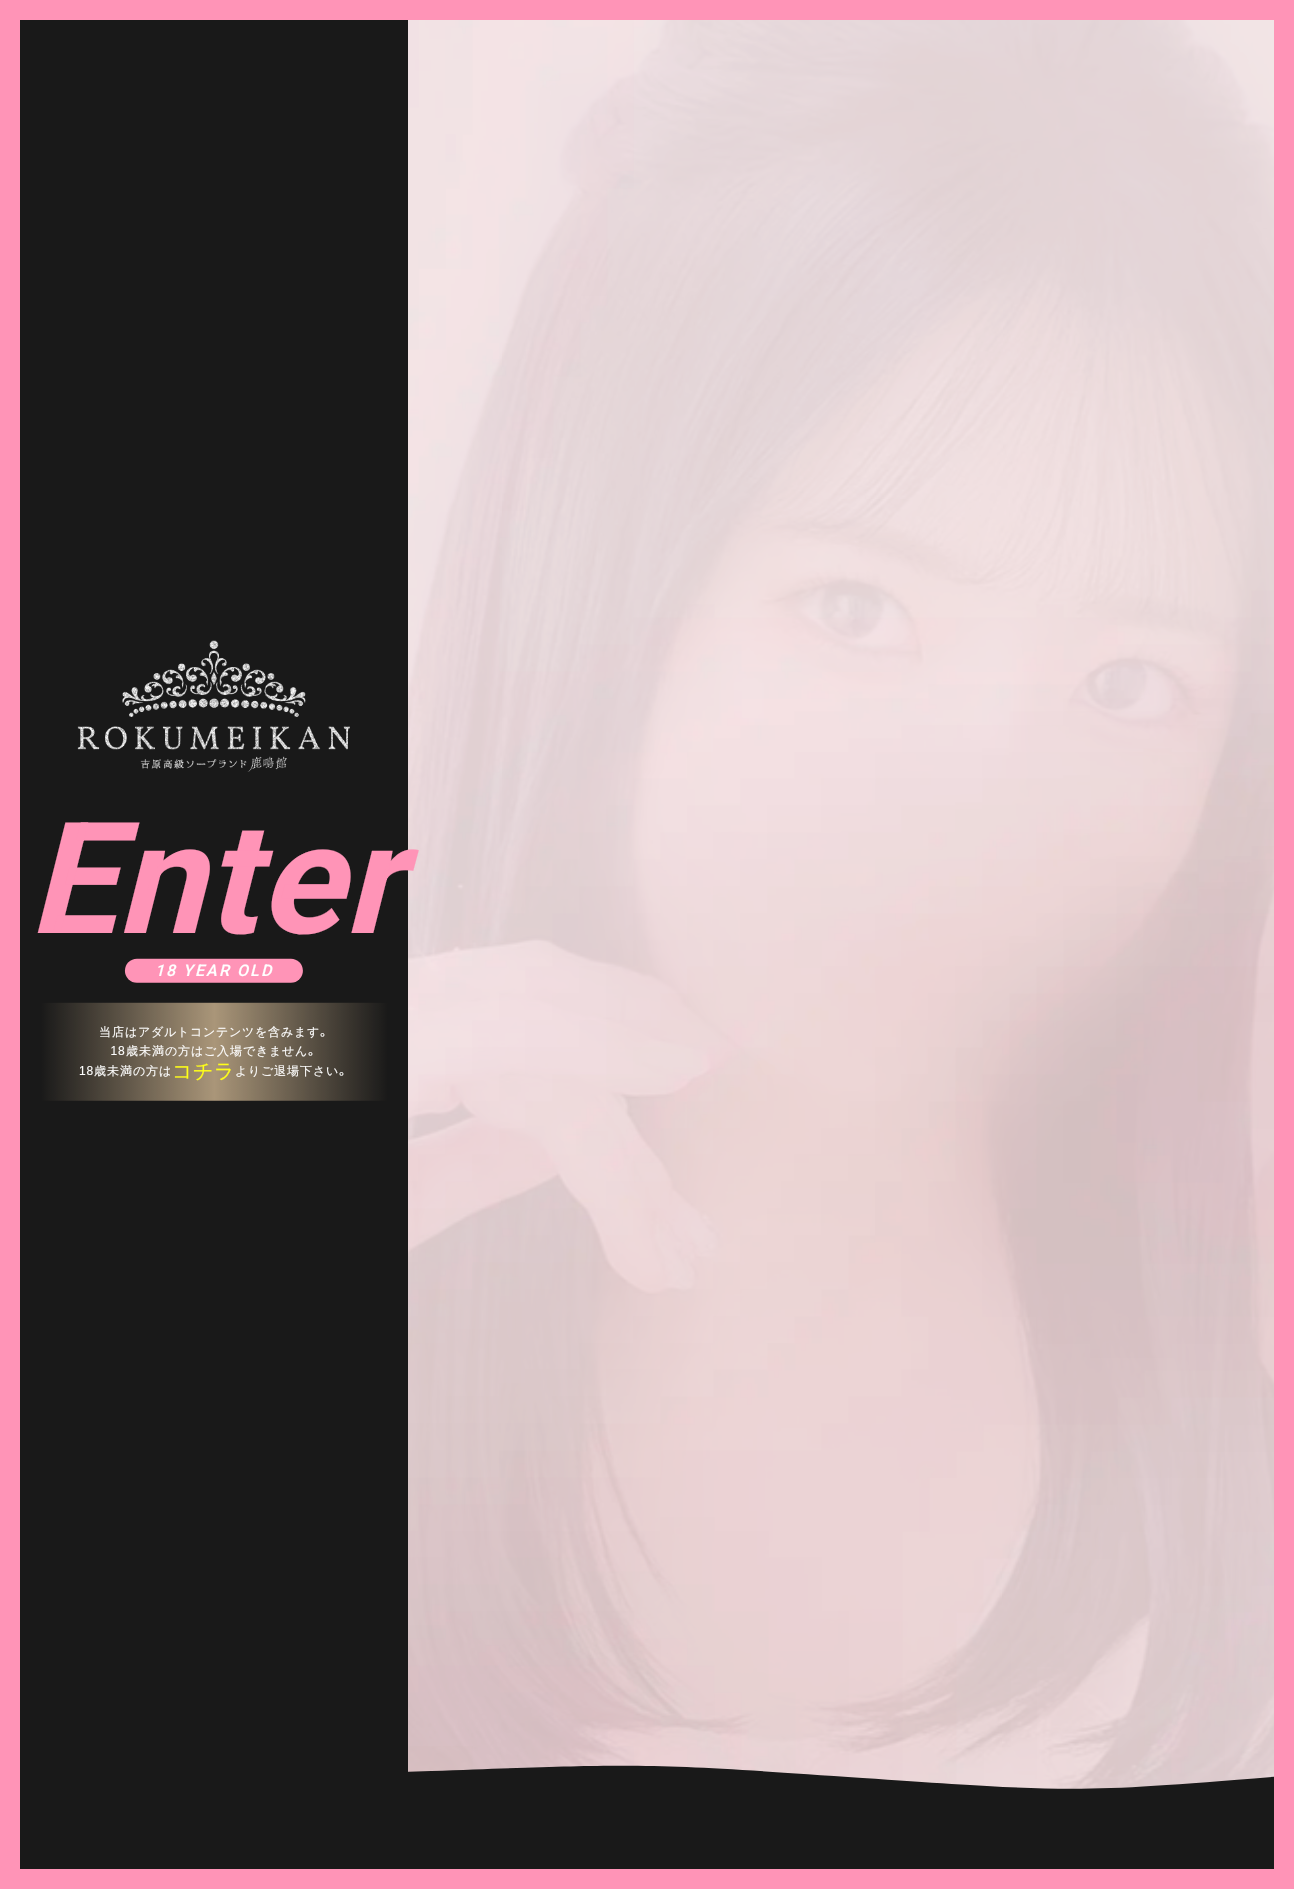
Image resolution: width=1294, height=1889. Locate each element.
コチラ (203, 1071)
